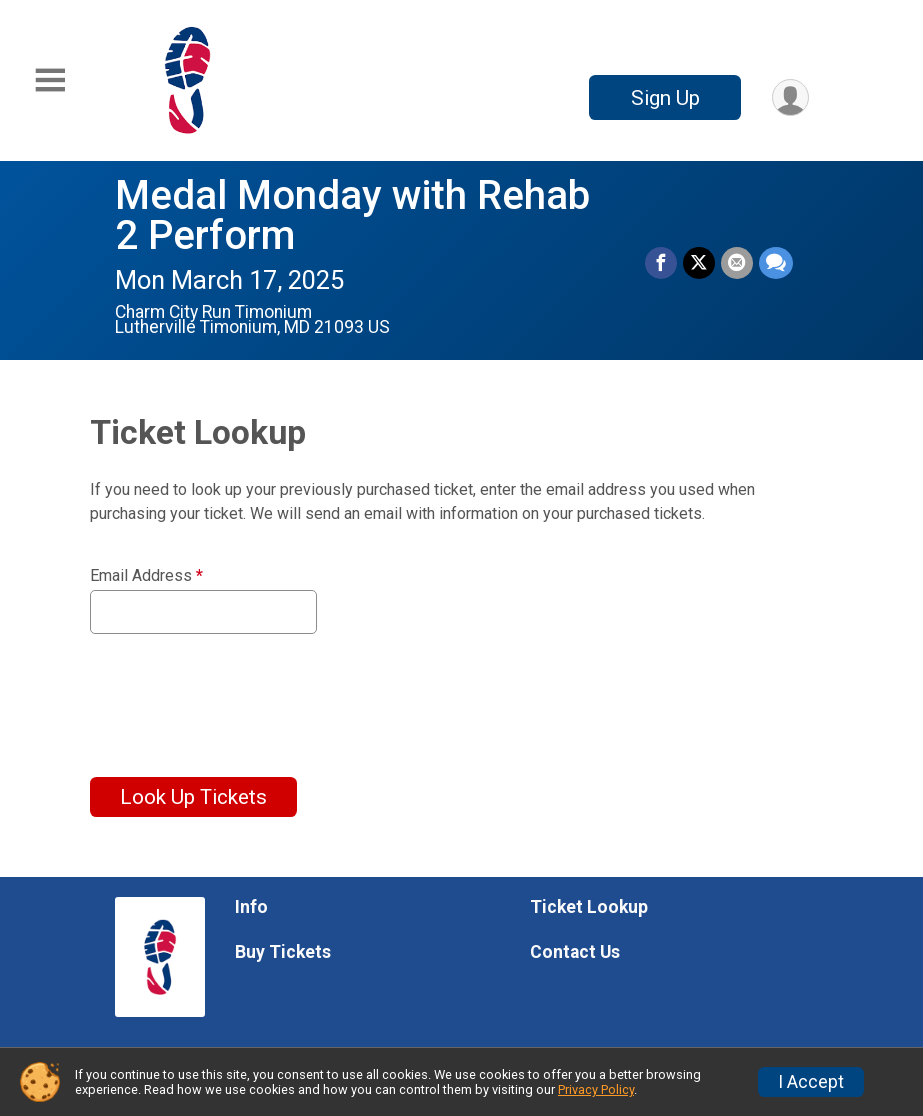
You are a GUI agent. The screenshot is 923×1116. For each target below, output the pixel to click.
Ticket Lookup (589, 907)
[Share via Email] (737, 263)
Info (251, 907)
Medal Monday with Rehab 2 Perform (352, 215)
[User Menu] (790, 97)
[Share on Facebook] (661, 263)
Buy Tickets (283, 952)
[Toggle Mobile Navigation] (50, 80)
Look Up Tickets (193, 797)
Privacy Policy (596, 1089)
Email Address (146, 576)
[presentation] (242, 693)
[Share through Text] (776, 263)
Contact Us (575, 952)
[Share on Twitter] (699, 263)
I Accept (811, 1082)
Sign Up (665, 98)
